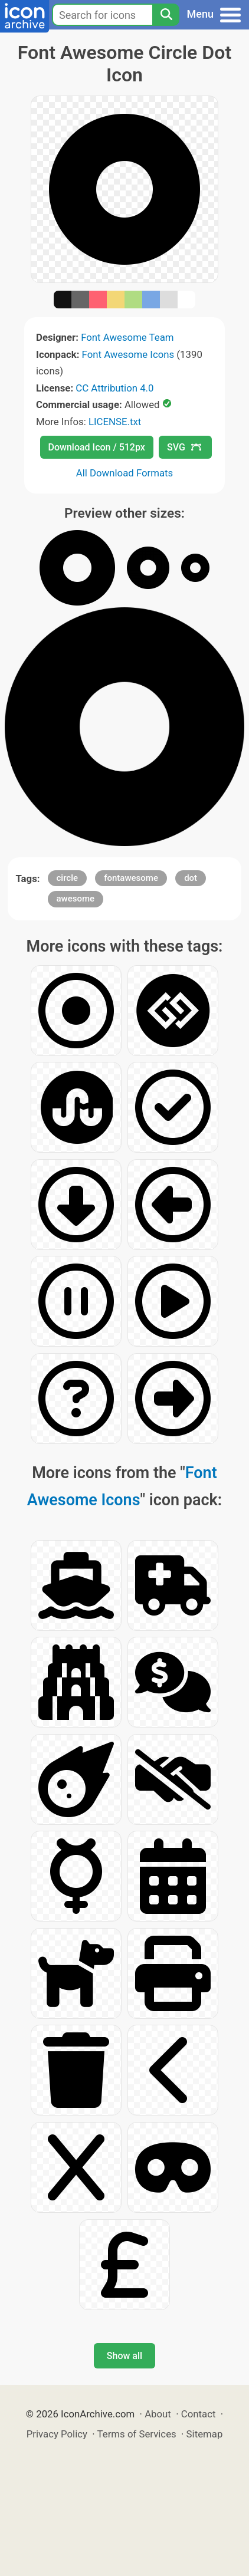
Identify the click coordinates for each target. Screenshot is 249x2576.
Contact (198, 2414)
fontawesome (131, 878)
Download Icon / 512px (96, 447)
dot (190, 878)
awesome (76, 898)
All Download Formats (124, 473)
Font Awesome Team (127, 337)
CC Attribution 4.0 (114, 388)
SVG (184, 447)
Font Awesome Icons (128, 354)
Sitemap (204, 2434)
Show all (124, 2355)
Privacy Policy (57, 2434)
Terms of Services (136, 2434)
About (158, 2414)
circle (67, 878)
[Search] (165, 15)
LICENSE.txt (115, 421)
